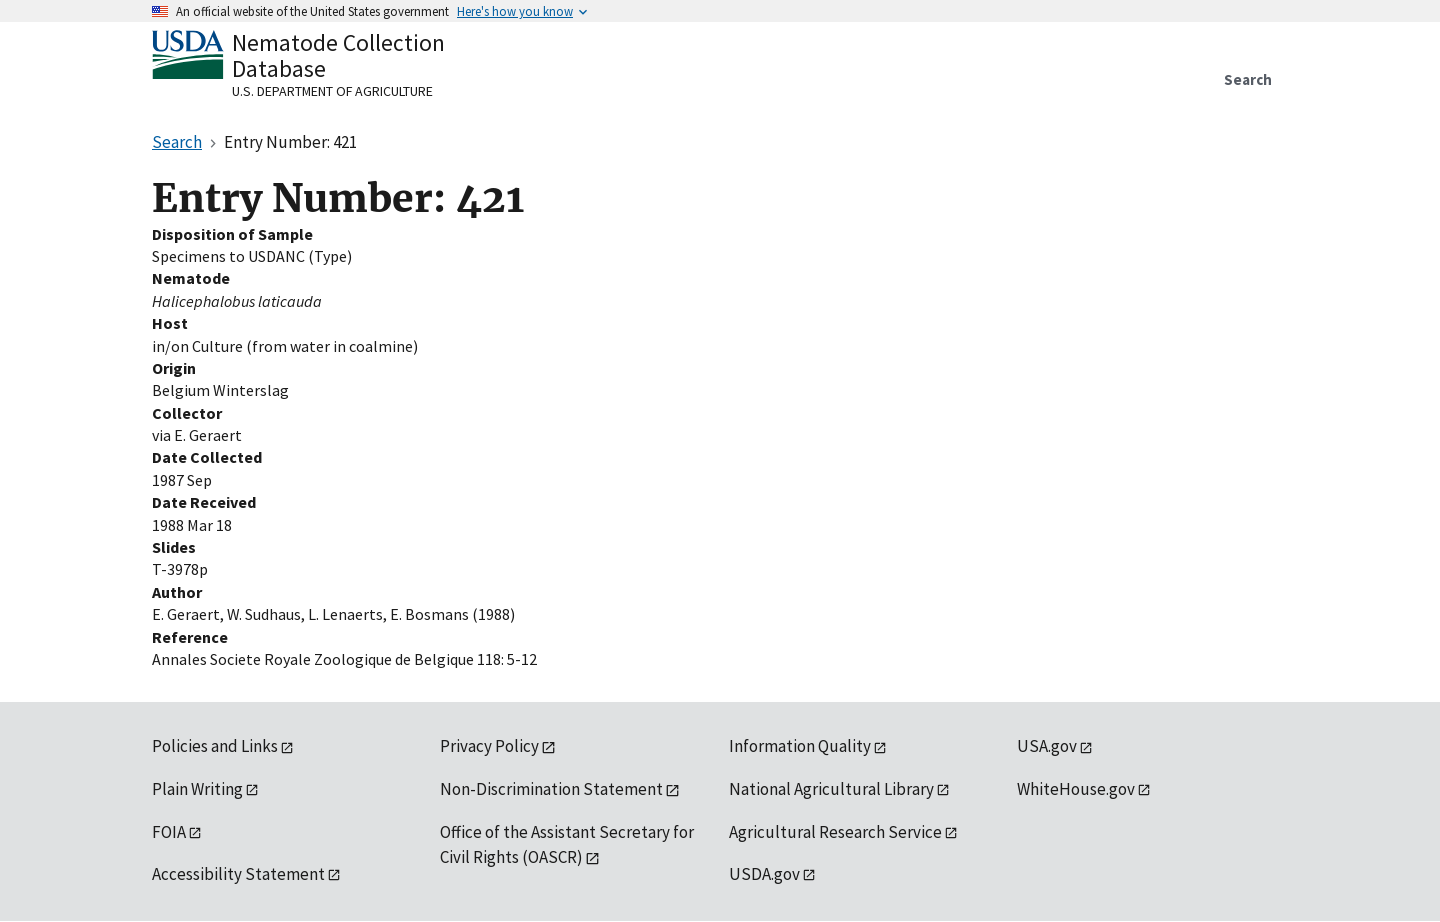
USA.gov (1047, 746)
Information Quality (800, 746)
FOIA (169, 832)
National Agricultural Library (831, 789)
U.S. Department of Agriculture (332, 91)
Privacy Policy (489, 746)
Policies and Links (215, 746)
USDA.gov (764, 874)
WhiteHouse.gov (1076, 789)
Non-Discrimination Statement (551, 789)
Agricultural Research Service (835, 832)
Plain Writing (197, 789)
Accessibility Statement (238, 874)
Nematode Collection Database (338, 55)
